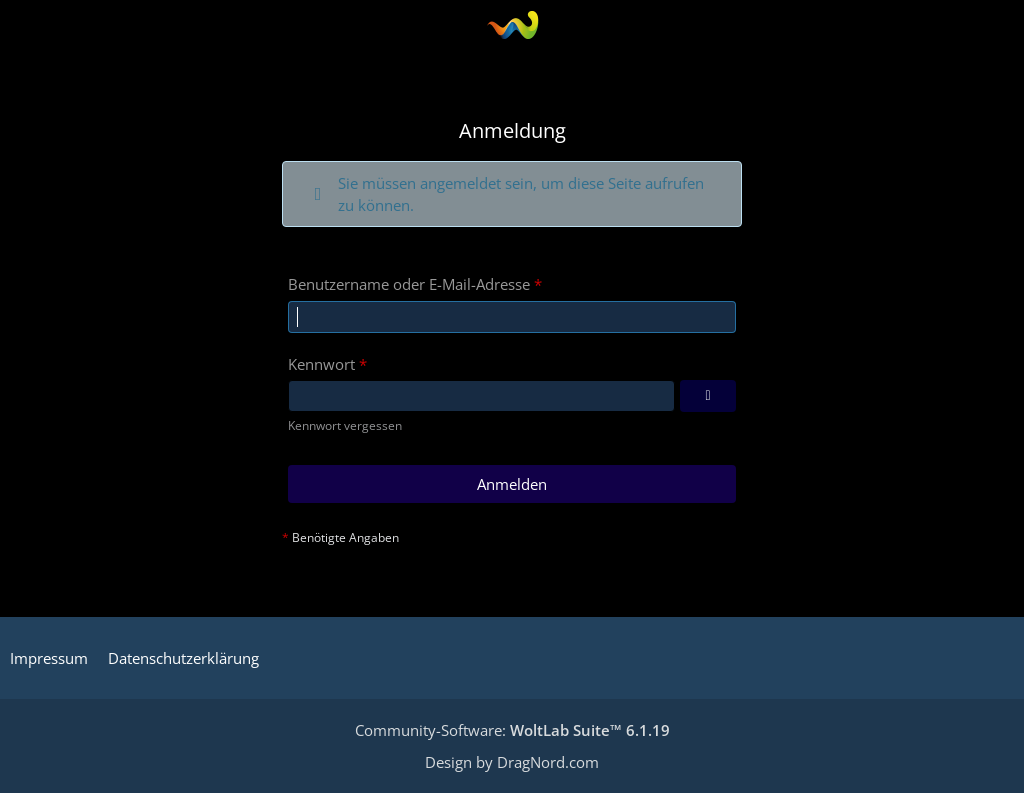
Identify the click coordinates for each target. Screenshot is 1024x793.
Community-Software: (512, 730)
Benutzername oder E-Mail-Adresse (409, 284)
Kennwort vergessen (345, 425)
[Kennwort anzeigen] (708, 396)
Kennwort (321, 364)
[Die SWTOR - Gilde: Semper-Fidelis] (512, 25)
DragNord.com (548, 762)
